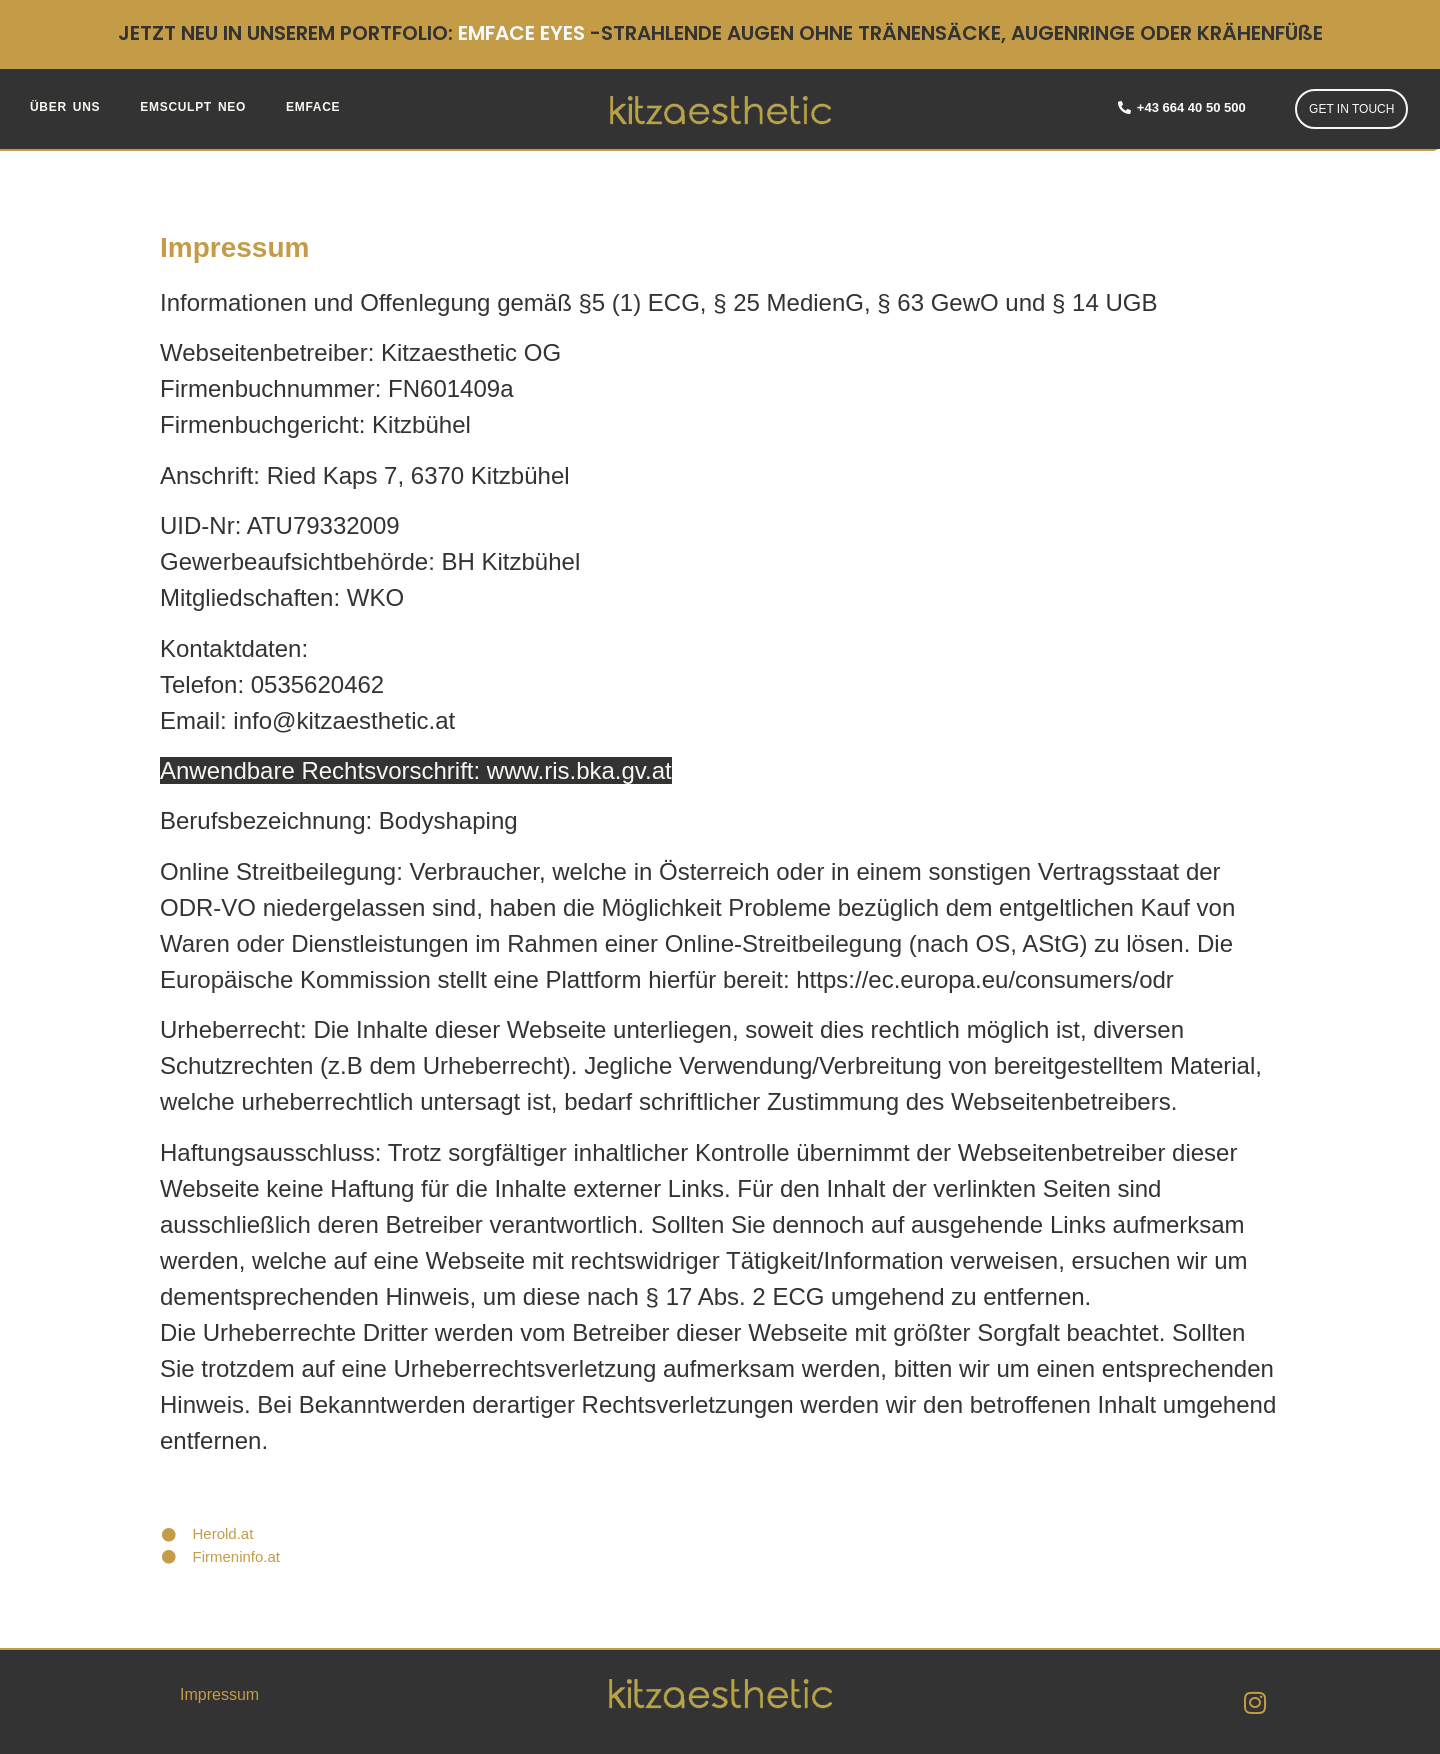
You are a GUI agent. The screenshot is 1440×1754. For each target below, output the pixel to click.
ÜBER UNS (65, 107)
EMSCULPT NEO (193, 107)
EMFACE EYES (521, 33)
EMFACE (313, 107)
